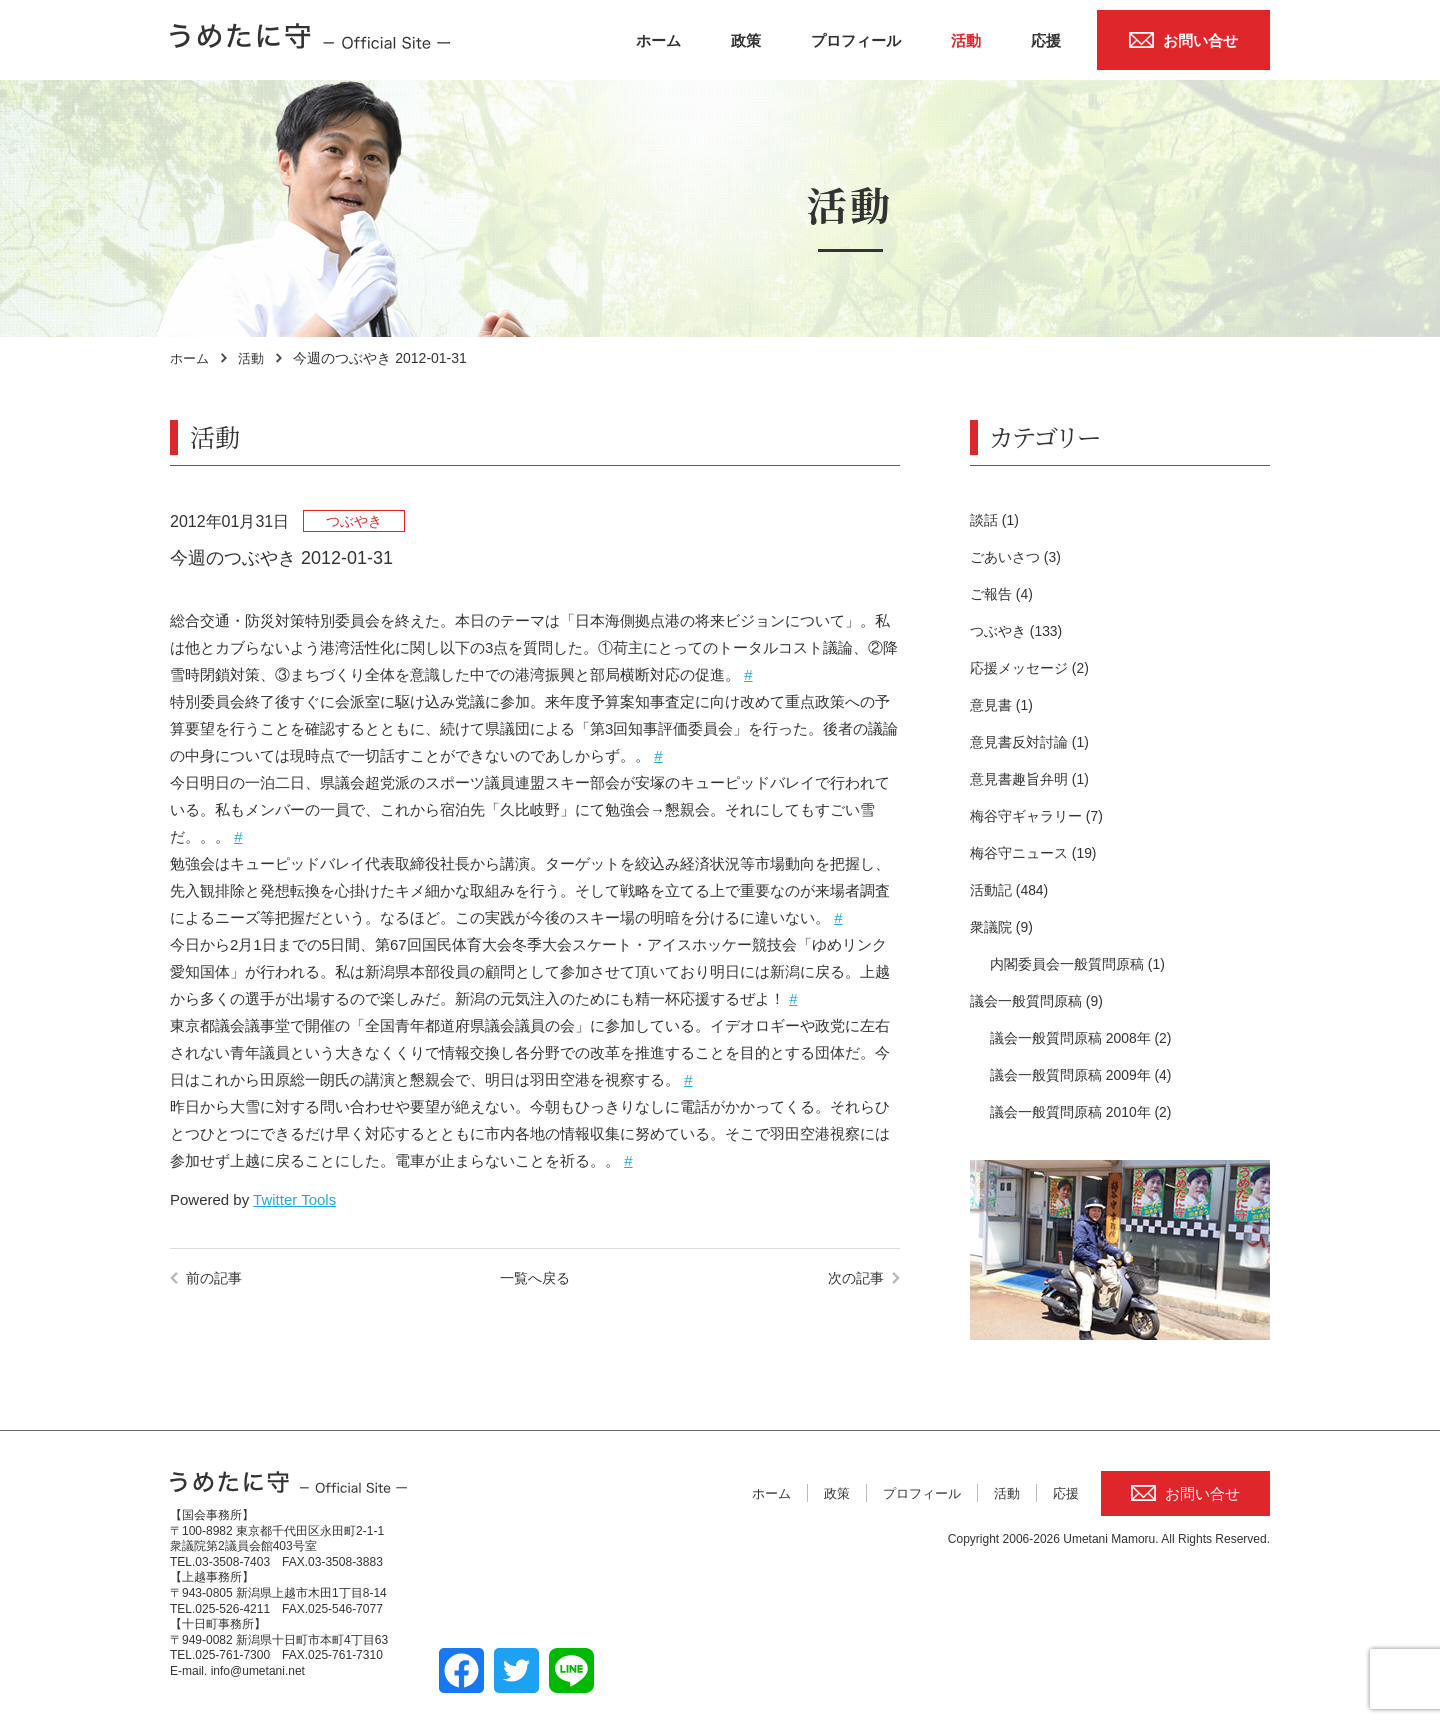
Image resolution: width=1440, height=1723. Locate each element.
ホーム (658, 40)
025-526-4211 (232, 1609)
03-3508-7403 (232, 1562)
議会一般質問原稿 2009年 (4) (1087, 1074)
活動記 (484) (1012, 889)
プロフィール (856, 40)
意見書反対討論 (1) (1034, 741)
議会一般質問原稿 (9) (1041, 1000)
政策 (746, 40)
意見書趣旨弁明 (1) (1034, 778)
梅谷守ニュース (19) (1038, 852)
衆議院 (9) (1004, 926)
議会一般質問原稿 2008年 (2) (1087, 1037)
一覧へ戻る (534, 1277)
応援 (1046, 40)
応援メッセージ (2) (1034, 667)
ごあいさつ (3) (1019, 556)
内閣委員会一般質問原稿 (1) (1084, 963)
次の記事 (854, 1277)
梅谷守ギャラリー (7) (1041, 815)
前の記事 (216, 1277)
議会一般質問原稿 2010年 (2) (1087, 1111)
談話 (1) (996, 519)
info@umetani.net (258, 1671)
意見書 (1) (1004, 704)
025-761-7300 (232, 1655)
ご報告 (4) (1004, 593)
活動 (966, 40)
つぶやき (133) (1019, 630)
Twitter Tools (294, 1199)
